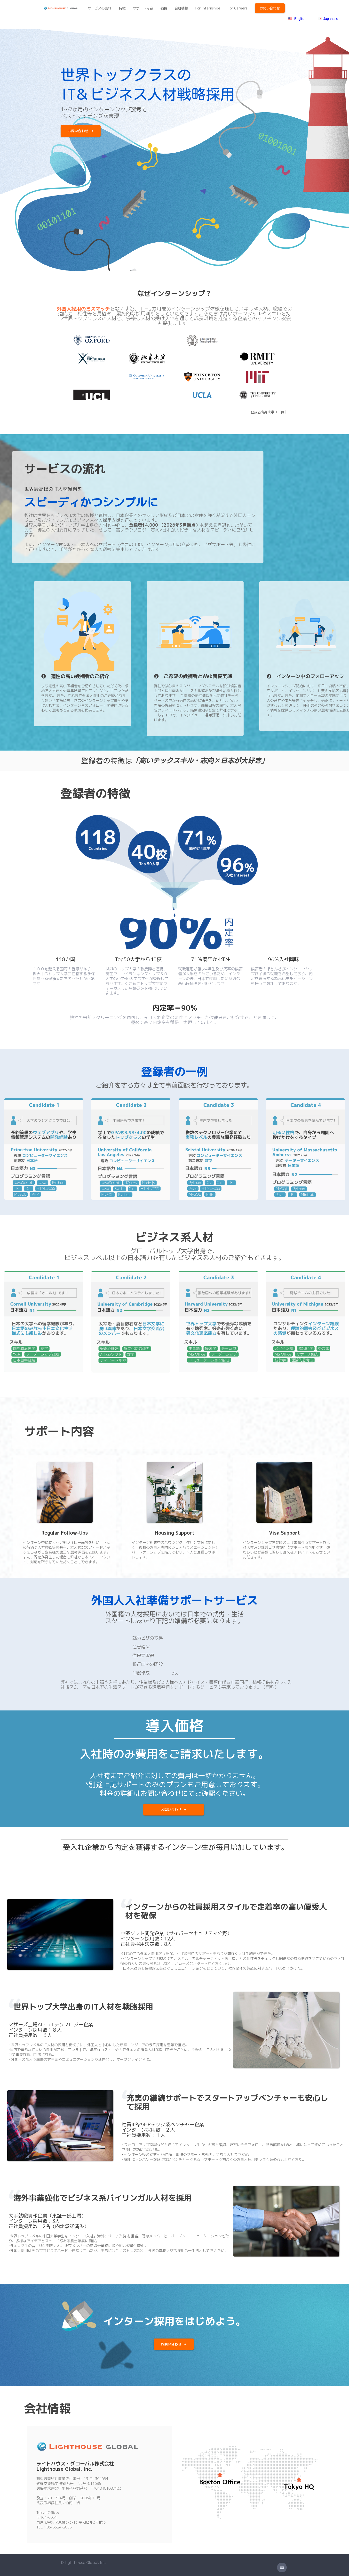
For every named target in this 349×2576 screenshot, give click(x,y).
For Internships (208, 8)
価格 (163, 8)
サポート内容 (143, 8)
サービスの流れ (99, 8)
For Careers (237, 8)
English (299, 19)
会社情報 (181, 8)
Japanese (330, 19)
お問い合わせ (270, 8)
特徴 (122, 8)
